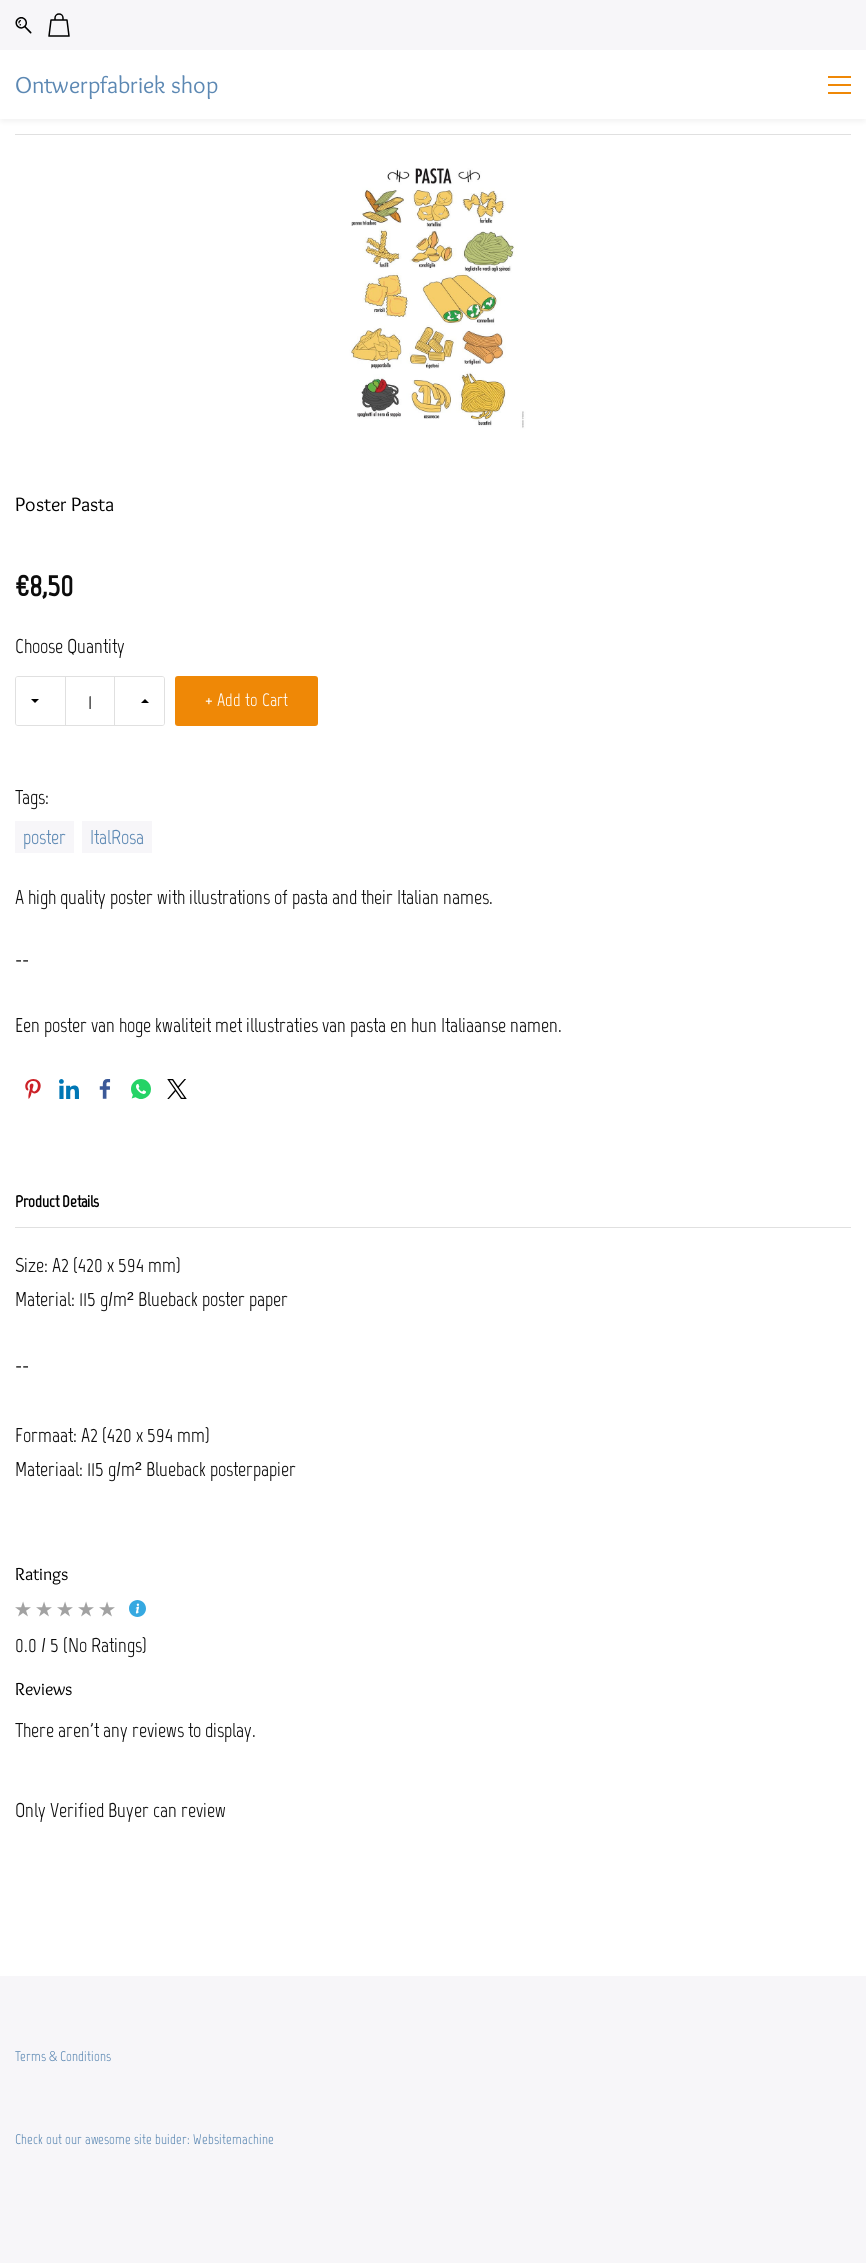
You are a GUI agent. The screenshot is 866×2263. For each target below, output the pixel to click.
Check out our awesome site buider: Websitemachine (144, 2139)
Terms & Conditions (63, 2056)
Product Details (57, 1201)
